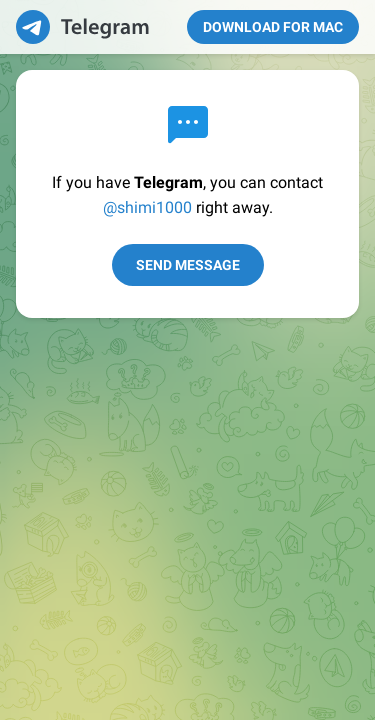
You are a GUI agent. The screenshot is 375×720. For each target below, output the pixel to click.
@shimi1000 (147, 207)
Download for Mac (273, 27)
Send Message (188, 265)
